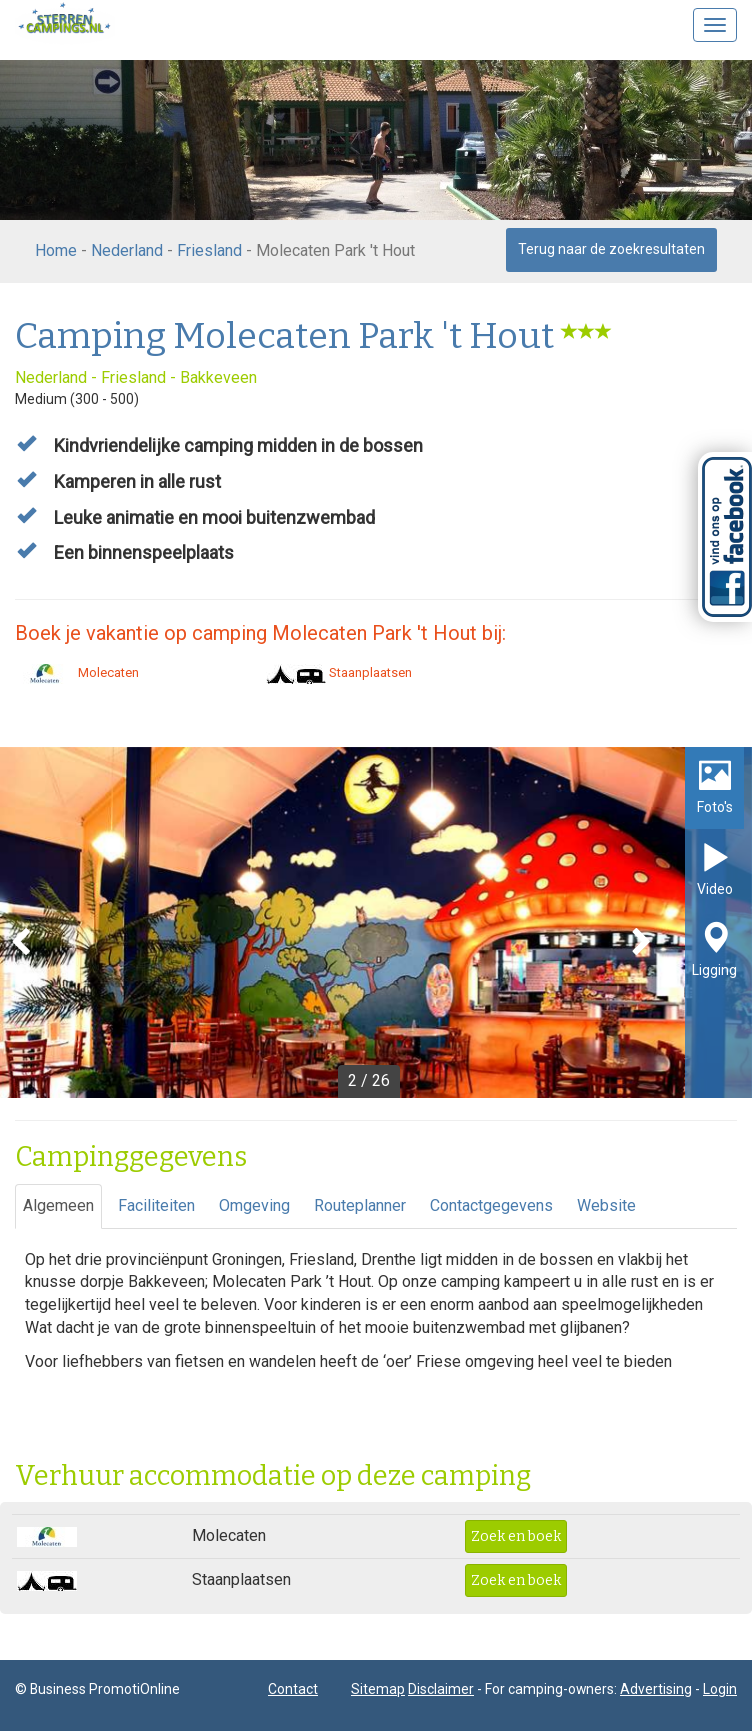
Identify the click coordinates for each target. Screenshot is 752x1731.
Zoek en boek (516, 1536)
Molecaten (77, 672)
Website (606, 1205)
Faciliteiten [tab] (156, 1205)
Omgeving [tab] (254, 1205)
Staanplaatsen (339, 672)
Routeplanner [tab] (360, 1205)
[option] (376, 922)
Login (720, 1689)
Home (56, 250)
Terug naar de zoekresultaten (611, 249)
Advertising (656, 1689)
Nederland (127, 250)
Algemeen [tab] (58, 1205)
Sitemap (378, 1689)
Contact (293, 1689)
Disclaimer (441, 1689)
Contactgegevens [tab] (491, 1205)
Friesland (209, 250)
